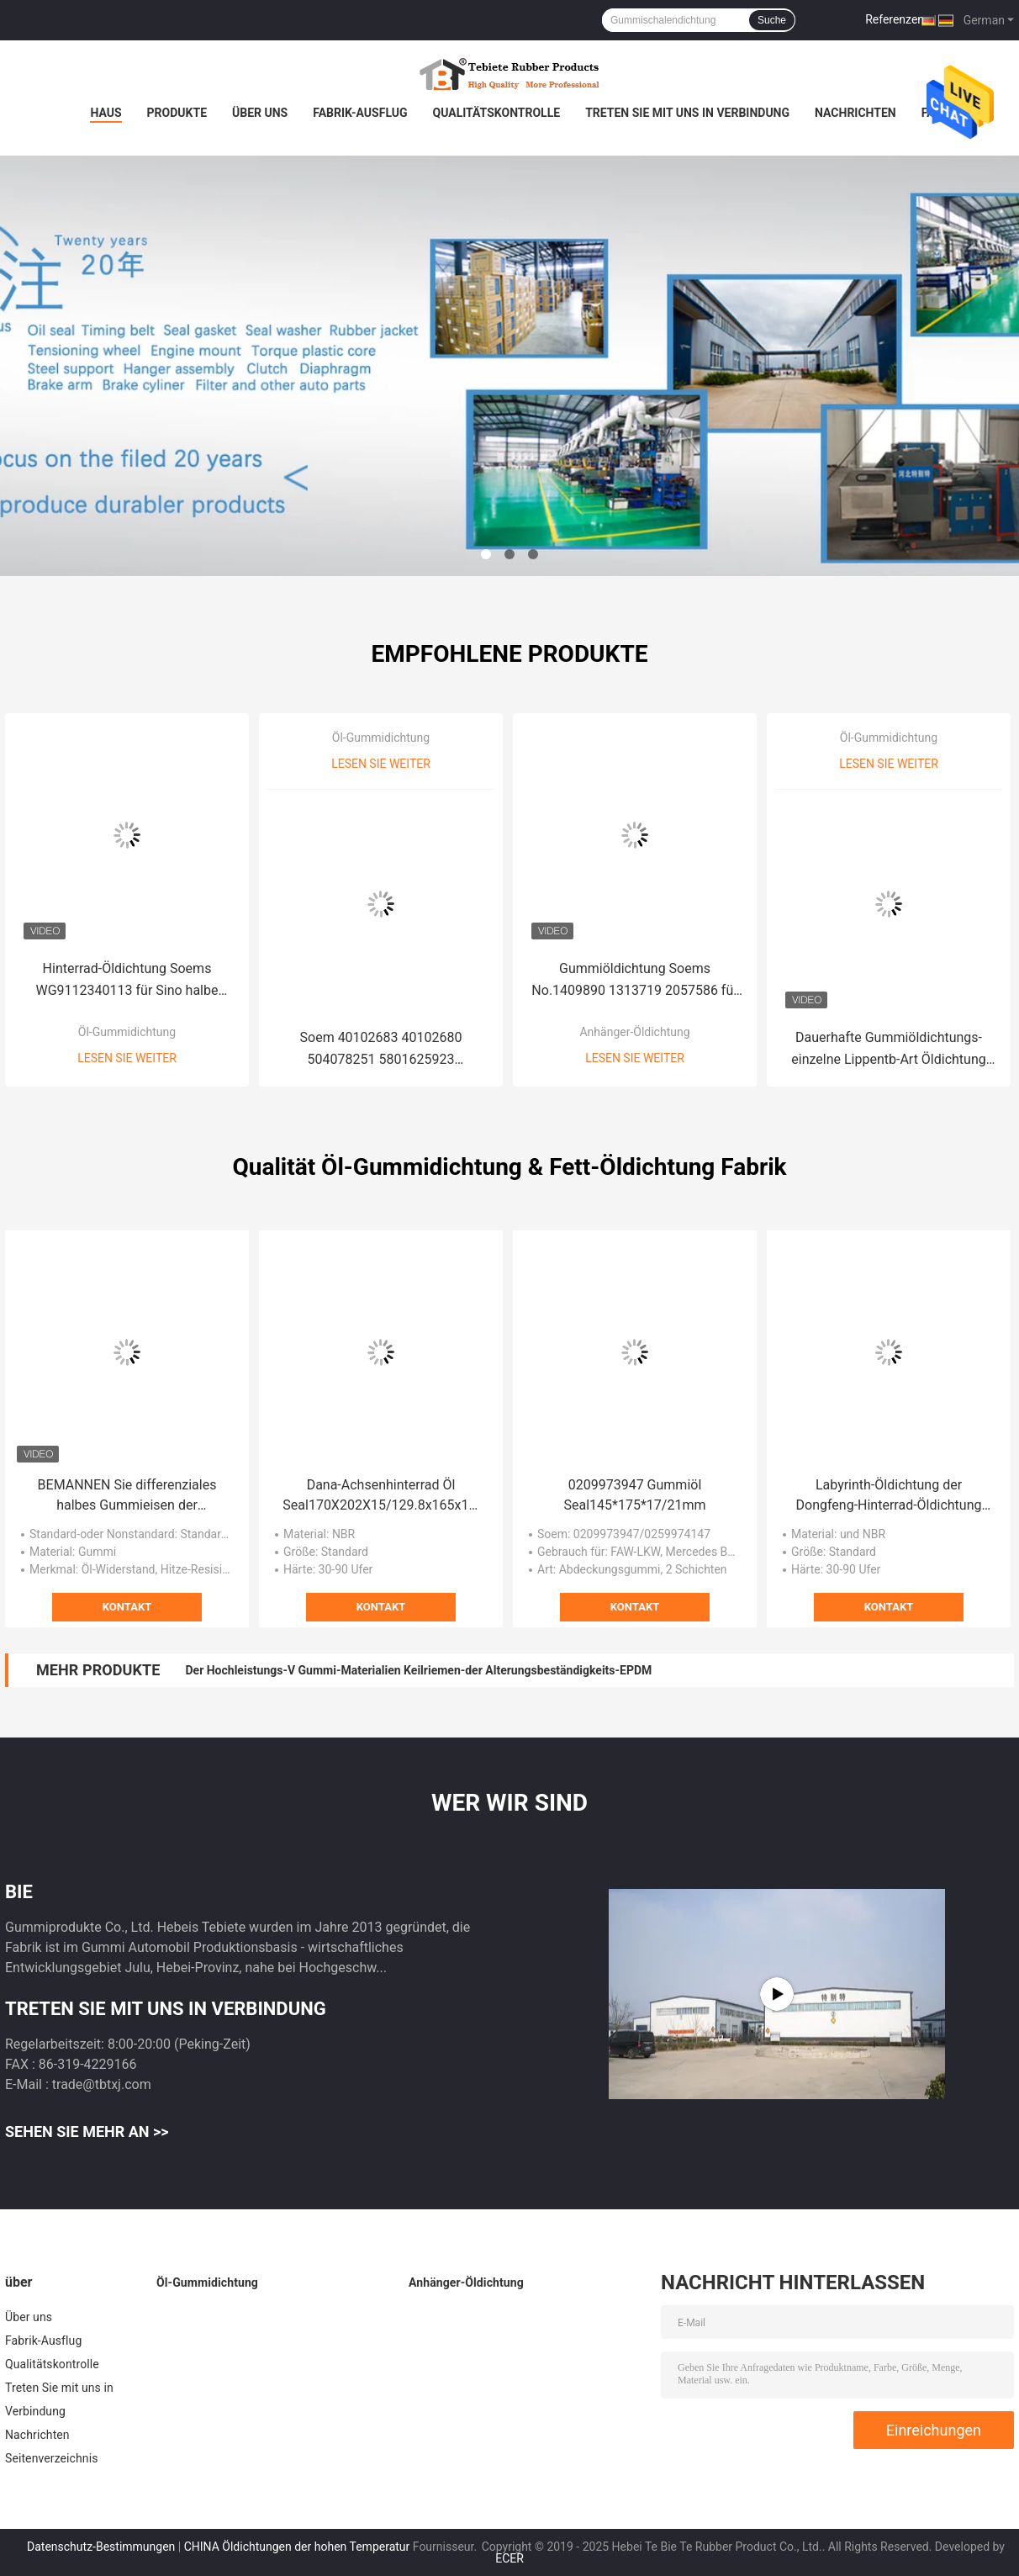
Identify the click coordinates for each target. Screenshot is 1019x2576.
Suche (772, 20)
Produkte (177, 112)
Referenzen (894, 19)
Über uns (260, 112)
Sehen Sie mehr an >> (87, 2131)
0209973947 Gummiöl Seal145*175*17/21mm (635, 1495)
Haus (105, 112)
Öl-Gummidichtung (127, 1032)
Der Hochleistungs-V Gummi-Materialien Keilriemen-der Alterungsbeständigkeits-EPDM (418, 1670)
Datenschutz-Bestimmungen (101, 2546)
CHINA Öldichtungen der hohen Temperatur (297, 2546)
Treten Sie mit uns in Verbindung (687, 112)
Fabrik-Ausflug (360, 112)
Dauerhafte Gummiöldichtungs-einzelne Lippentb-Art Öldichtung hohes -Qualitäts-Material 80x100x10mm (888, 1050)
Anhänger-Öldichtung (634, 1032)
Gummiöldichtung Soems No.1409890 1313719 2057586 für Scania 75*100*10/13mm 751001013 (634, 981)
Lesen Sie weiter (127, 1058)
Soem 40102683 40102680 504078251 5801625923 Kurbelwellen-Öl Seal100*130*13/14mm (381, 1050)
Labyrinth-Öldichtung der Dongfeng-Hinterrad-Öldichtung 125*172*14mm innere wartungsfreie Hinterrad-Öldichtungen (889, 1496)
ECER (509, 2558)
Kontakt (127, 1606)
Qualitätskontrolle (497, 112)
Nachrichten (855, 112)
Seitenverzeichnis (51, 2458)
